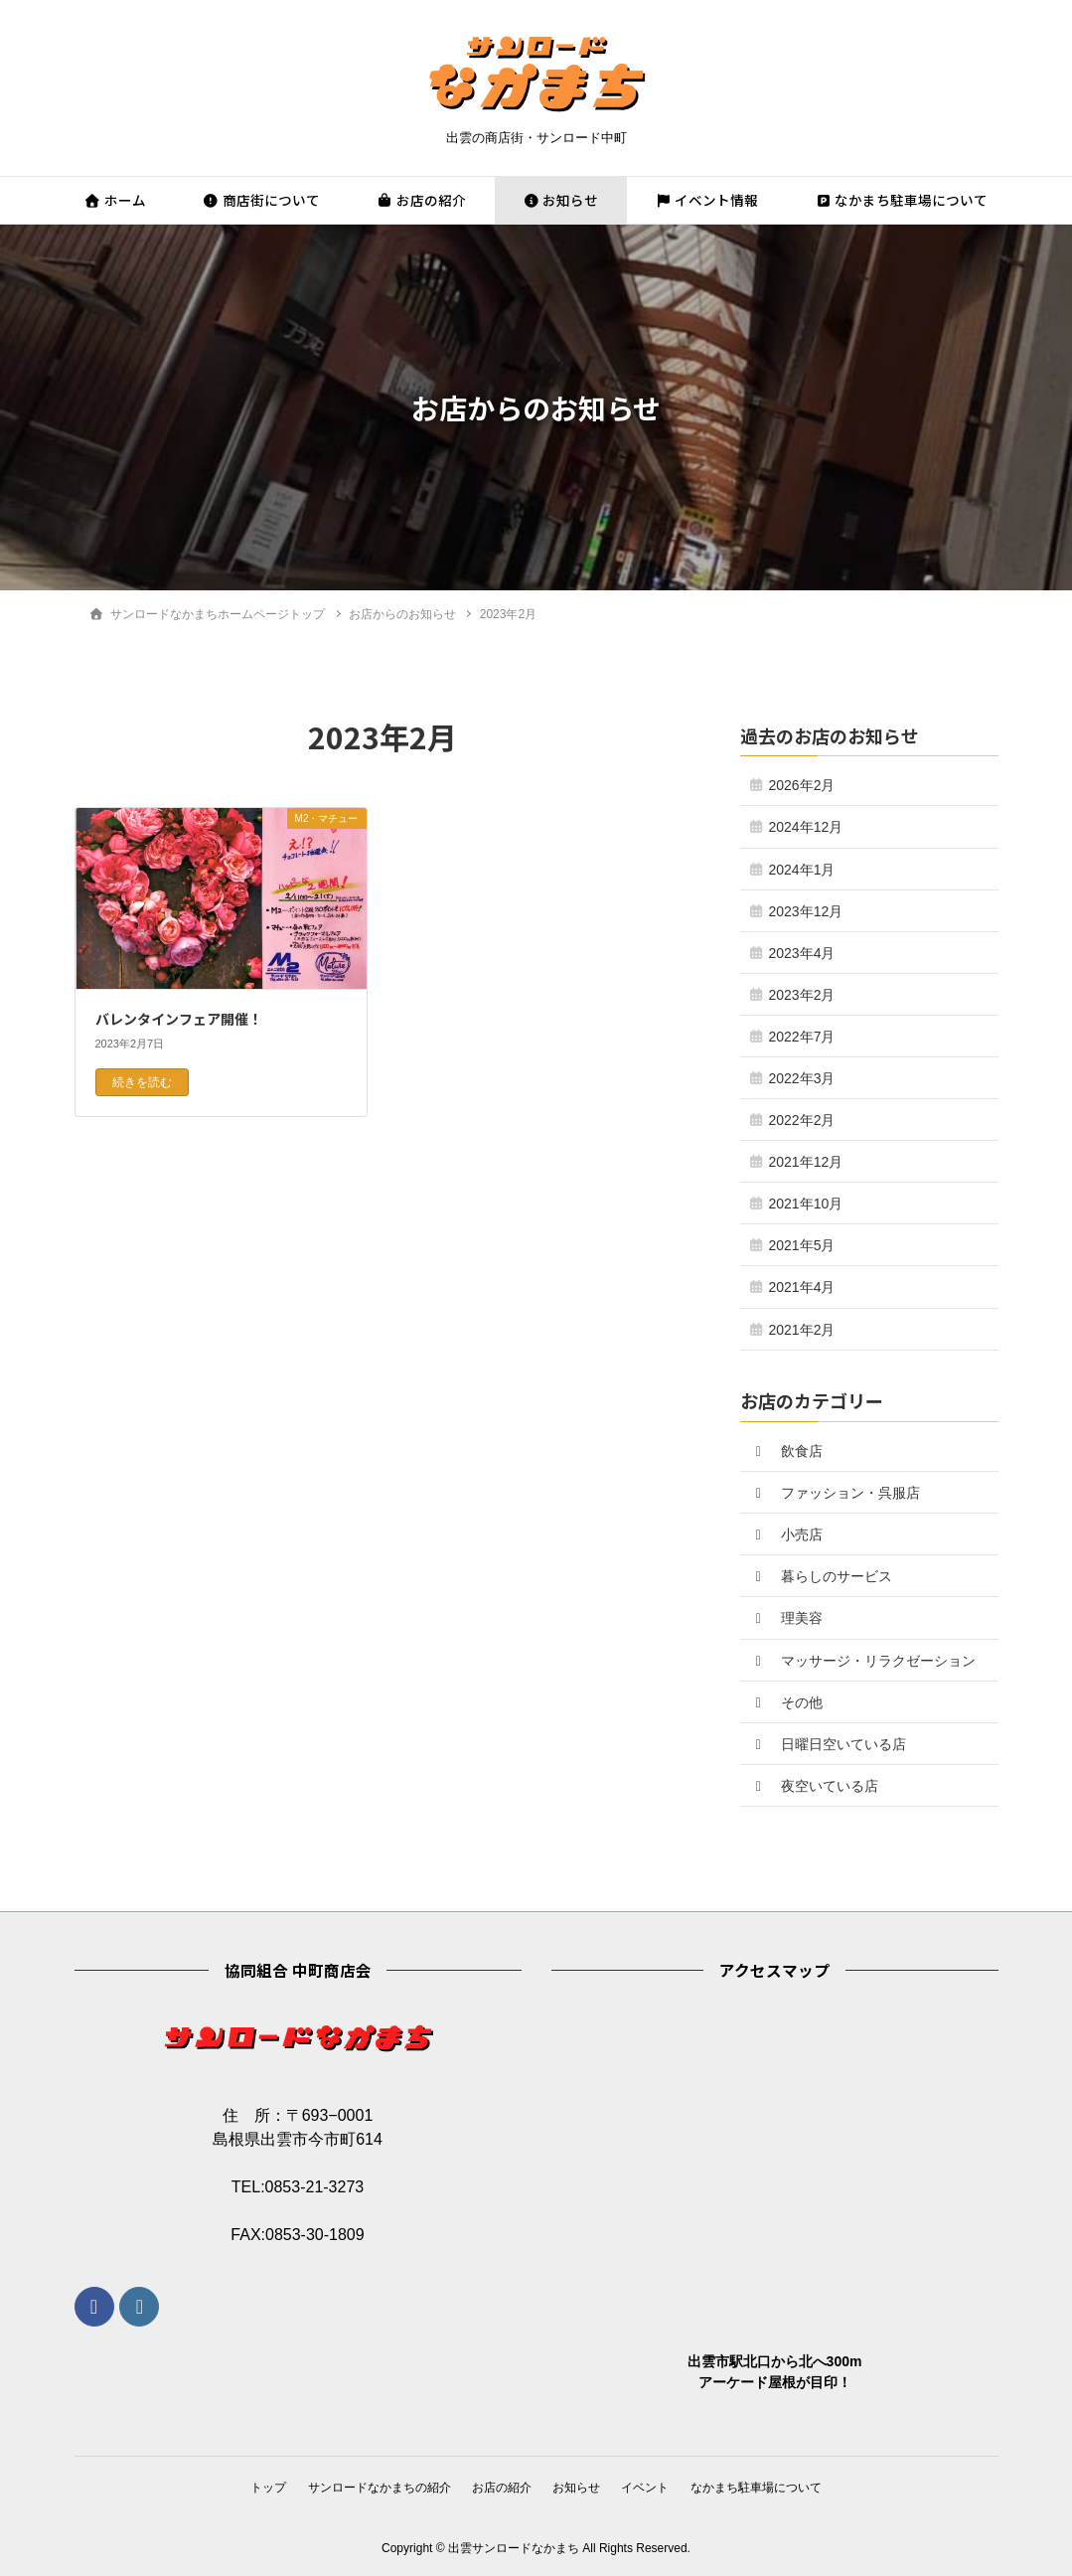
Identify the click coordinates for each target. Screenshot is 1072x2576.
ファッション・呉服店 (835, 1493)
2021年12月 (806, 1162)
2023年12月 (806, 911)
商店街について (261, 200)
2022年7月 (802, 1037)
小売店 (787, 1534)
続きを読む (142, 1082)
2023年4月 (802, 953)
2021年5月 (802, 1245)
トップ (258, 2487)
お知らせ (560, 200)
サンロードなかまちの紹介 (373, 2487)
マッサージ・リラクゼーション (863, 1661)
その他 (787, 1702)
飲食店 (787, 1451)
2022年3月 (802, 1078)
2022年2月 (802, 1120)
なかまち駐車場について (901, 200)
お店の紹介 (421, 200)
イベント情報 (706, 200)
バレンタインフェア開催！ (178, 1019)
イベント (651, 2487)
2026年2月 (802, 785)
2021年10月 (806, 1203)
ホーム (115, 200)
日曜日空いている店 (828, 1744)
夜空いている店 (814, 1786)
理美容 (787, 1618)
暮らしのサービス (821, 1576)
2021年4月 (802, 1287)
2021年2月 (802, 1330)
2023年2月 (802, 995)
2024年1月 (802, 870)
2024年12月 (806, 827)
